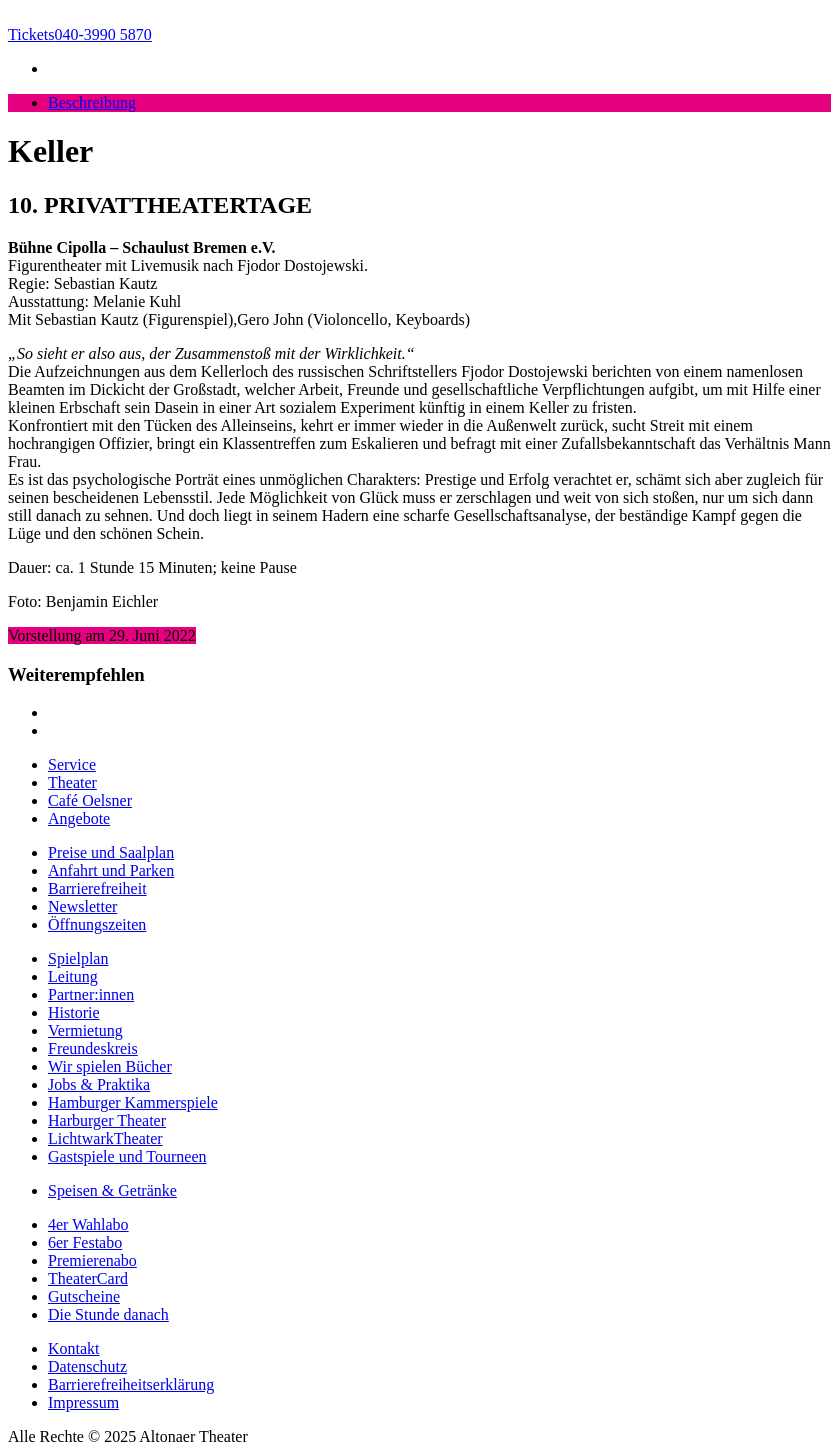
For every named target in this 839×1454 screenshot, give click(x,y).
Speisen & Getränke (112, 1190)
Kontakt (74, 1348)
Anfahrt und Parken (111, 870)
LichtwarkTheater (105, 1138)
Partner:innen (91, 994)
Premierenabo (92, 1260)
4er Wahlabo (88, 1224)
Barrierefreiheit (97, 888)
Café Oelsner (90, 800)
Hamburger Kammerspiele (133, 1102)
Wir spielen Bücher (110, 1066)
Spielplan (78, 958)
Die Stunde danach (108, 1314)
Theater (72, 782)
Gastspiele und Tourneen (127, 1156)
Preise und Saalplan (111, 852)
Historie (74, 1012)
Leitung (73, 976)
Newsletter (82, 906)
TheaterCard (88, 1278)
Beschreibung (92, 102)
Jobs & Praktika (99, 1084)
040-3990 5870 (80, 34)
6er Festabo (85, 1242)
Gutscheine (84, 1296)
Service (72, 764)
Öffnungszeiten (97, 924)
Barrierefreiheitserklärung (131, 1384)
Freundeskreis (93, 1048)
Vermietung (85, 1030)
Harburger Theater (107, 1120)
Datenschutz (87, 1366)
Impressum (83, 1402)
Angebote (79, 818)
